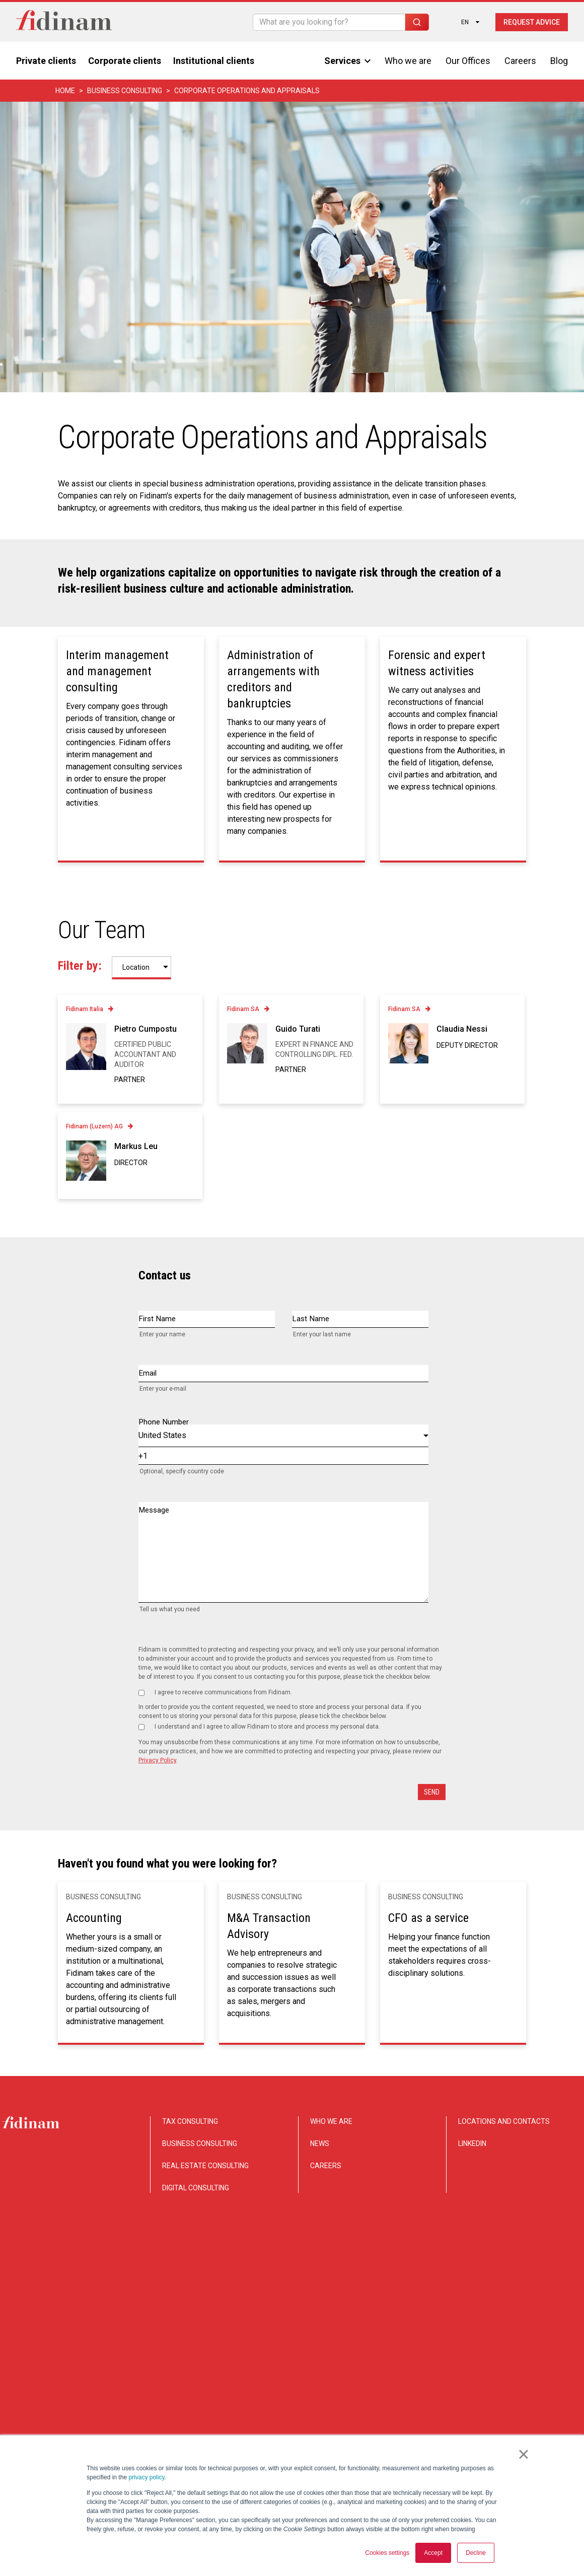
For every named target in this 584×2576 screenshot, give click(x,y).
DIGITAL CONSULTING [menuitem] (195, 2188)
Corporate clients (124, 60)
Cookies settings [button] (387, 2552)
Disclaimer (409, 2378)
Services (347, 60)
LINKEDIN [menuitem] (472, 2143)
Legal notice (551, 2378)
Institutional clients (213, 60)
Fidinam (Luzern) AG (94, 1126)
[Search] (329, 22)
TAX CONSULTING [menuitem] (190, 2121)
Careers (520, 60)
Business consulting (124, 91)
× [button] (523, 2454)
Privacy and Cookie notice (479, 2378)
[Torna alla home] (64, 22)
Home (65, 91)
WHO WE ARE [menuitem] (331, 2121)
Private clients (46, 60)
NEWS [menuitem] (319, 2143)
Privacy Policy (157, 1760)
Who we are (408, 60)
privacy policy (146, 2477)
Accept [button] (433, 2552)
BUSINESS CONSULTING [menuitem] (199, 2143)
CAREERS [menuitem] (325, 2166)
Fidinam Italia (84, 1009)
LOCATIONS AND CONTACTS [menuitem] (504, 2121)
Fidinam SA (243, 1009)
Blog (559, 60)
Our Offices (468, 60)
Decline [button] (476, 2552)
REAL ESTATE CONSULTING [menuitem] (205, 2166)
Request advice (531, 22)
